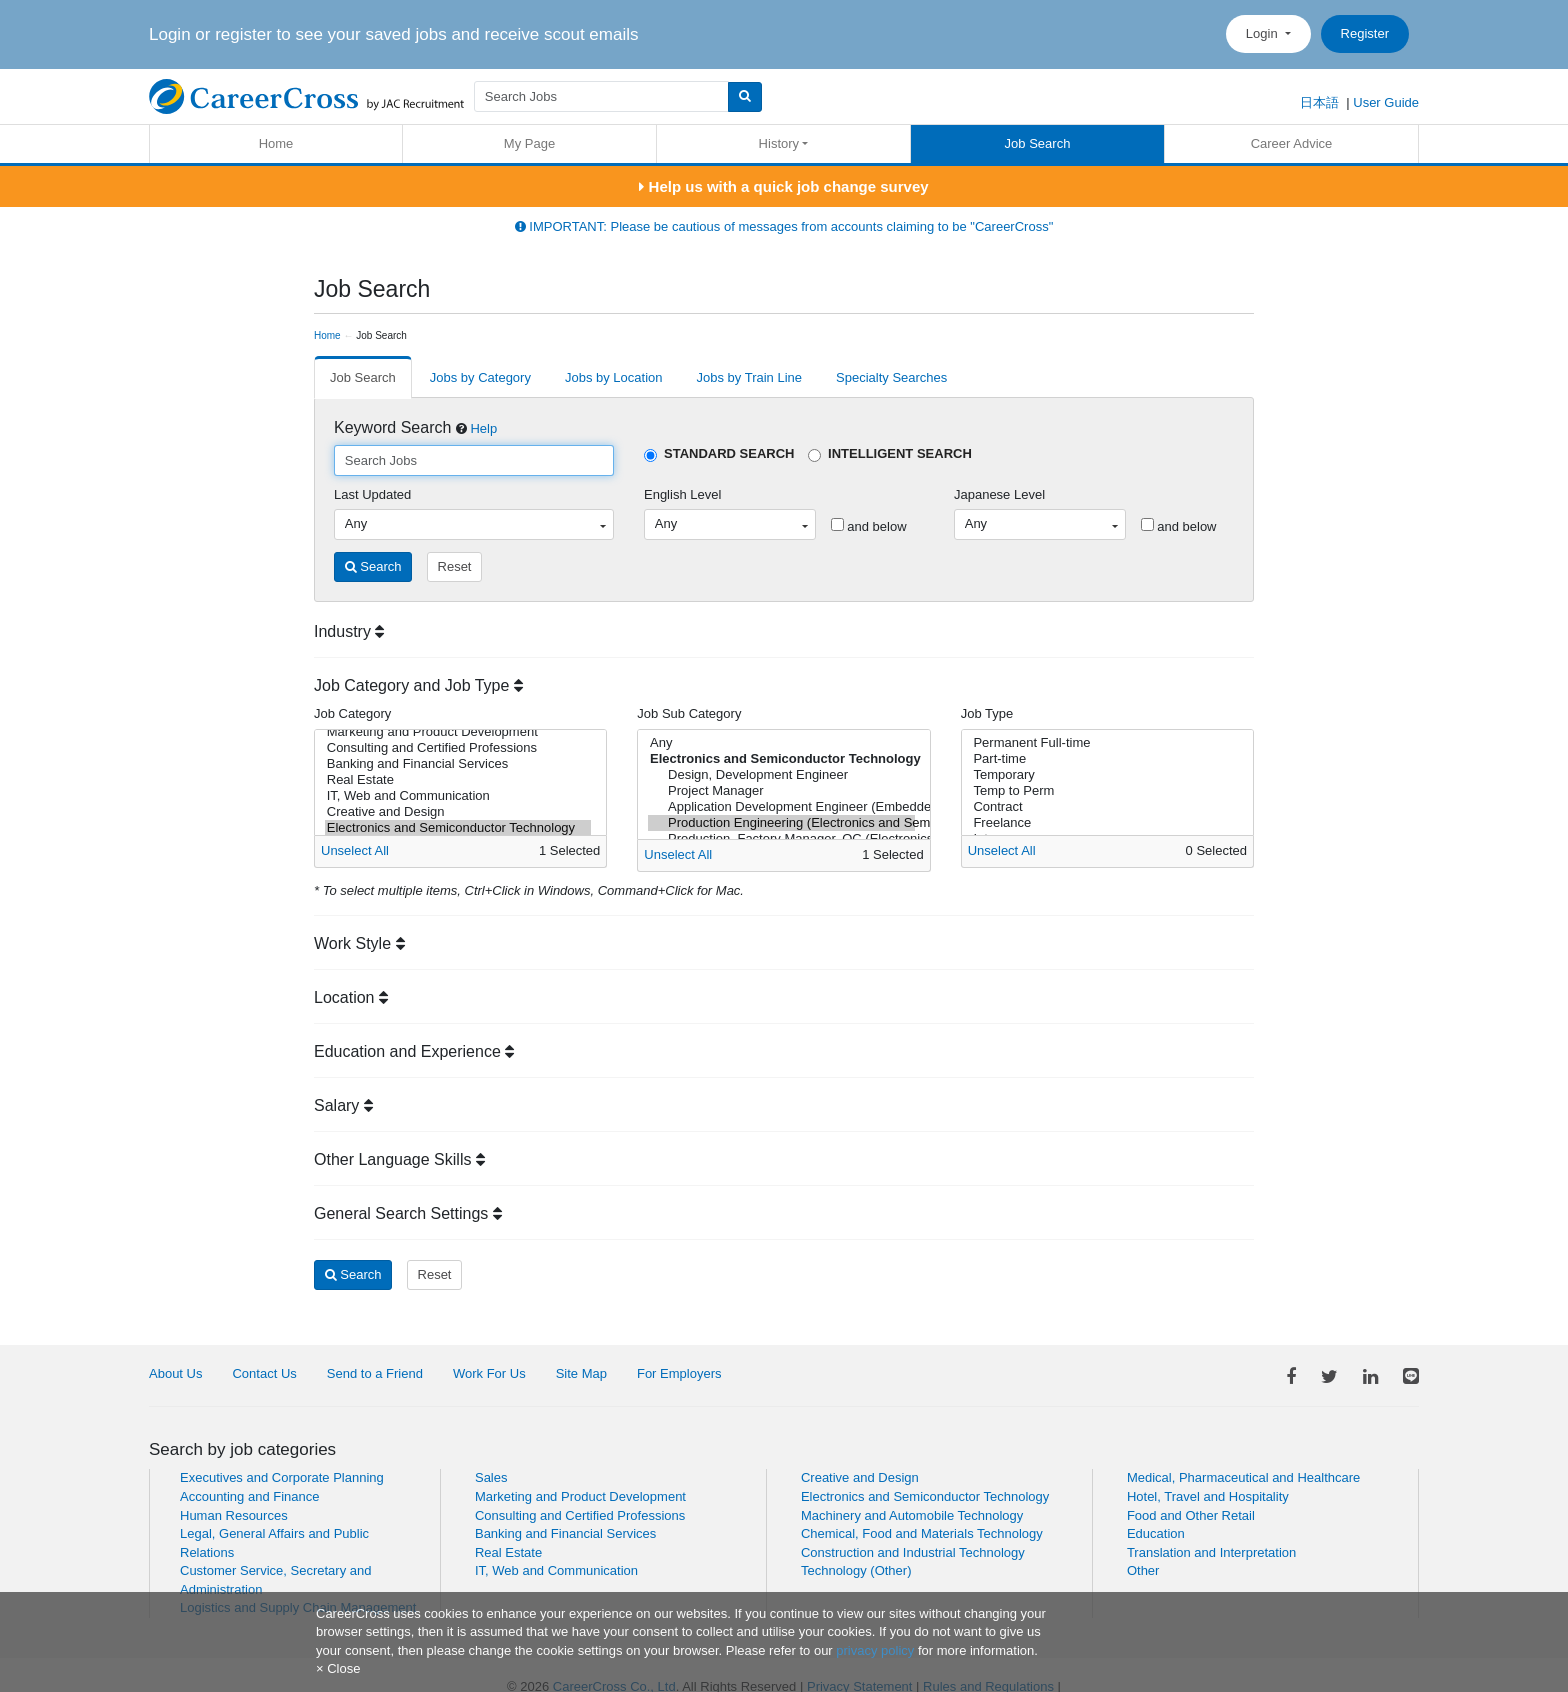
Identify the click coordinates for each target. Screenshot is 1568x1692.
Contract (1104, 807)
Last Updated (372, 494)
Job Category (352, 713)
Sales (491, 1477)
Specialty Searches (891, 377)
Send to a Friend (375, 1373)
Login (1263, 33)
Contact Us (264, 1373)
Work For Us (489, 1373)
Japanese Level (999, 494)
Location (351, 997)
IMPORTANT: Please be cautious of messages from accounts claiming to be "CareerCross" (784, 226)
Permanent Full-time (1104, 743)
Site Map (581, 1373)
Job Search (1038, 143)
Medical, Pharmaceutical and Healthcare (1243, 1477)
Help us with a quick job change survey (783, 186)
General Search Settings (408, 1213)
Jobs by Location (614, 377)
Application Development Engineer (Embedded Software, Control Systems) (781, 807)
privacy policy (875, 1650)
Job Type (987, 713)
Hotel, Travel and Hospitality (1208, 1496)
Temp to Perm (1104, 791)
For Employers (679, 1373)
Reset (455, 566)
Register (1365, 33)
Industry (349, 631)
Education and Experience (414, 1051)
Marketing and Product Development (458, 732)
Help (483, 428)
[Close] (338, 1668)
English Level (682, 494)
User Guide (1386, 102)
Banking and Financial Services (458, 764)
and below (869, 526)
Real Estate (458, 780)
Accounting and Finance (249, 1496)
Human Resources (234, 1515)
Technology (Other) (856, 1570)
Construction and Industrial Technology (913, 1552)
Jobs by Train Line (750, 377)
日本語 (1319, 102)
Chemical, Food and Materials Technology (922, 1533)
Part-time (1104, 759)
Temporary (1104, 775)
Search (373, 566)
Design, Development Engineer (781, 775)
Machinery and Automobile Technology (912, 1515)
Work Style (359, 943)
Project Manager (781, 791)
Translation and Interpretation (1211, 1552)
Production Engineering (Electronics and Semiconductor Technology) (781, 823)
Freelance (1104, 823)
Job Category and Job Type (418, 685)
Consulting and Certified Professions (458, 748)
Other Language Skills (399, 1159)
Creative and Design (458, 812)
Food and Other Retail (1191, 1515)
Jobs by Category (480, 377)
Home (276, 143)
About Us (175, 1373)
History (779, 143)
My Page (529, 143)
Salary (343, 1105)
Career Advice (1292, 143)
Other (1143, 1570)
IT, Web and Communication (458, 796)
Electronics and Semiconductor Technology (458, 828)
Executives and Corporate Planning (282, 1477)
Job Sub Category (689, 713)
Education (1156, 1533)
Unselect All (355, 850)
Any (781, 743)
